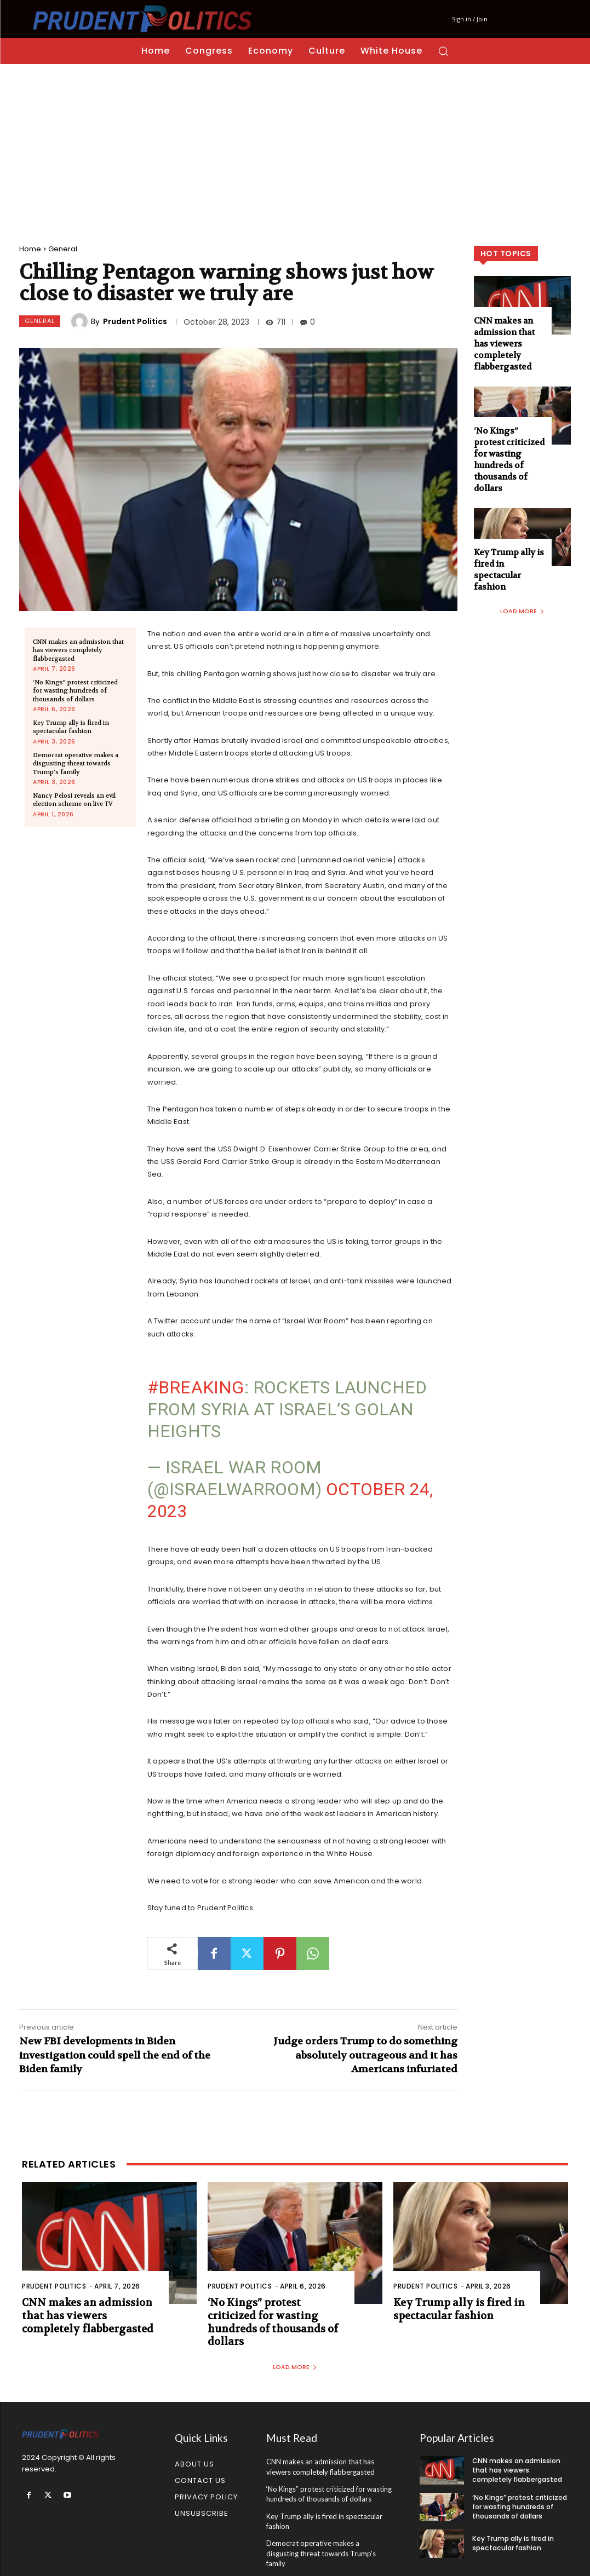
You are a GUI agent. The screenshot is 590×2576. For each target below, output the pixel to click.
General (62, 249)
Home (30, 249)
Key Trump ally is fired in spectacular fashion (71, 727)
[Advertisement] (295, 146)
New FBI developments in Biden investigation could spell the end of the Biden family (114, 2055)
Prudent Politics (135, 321)
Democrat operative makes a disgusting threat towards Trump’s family (75, 763)
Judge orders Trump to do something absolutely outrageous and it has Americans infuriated (365, 2055)
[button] (443, 51)
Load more (522, 611)
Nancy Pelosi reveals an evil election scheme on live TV (74, 800)
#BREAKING (195, 1387)
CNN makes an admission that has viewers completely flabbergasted (78, 650)
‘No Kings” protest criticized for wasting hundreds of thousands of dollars (75, 691)
